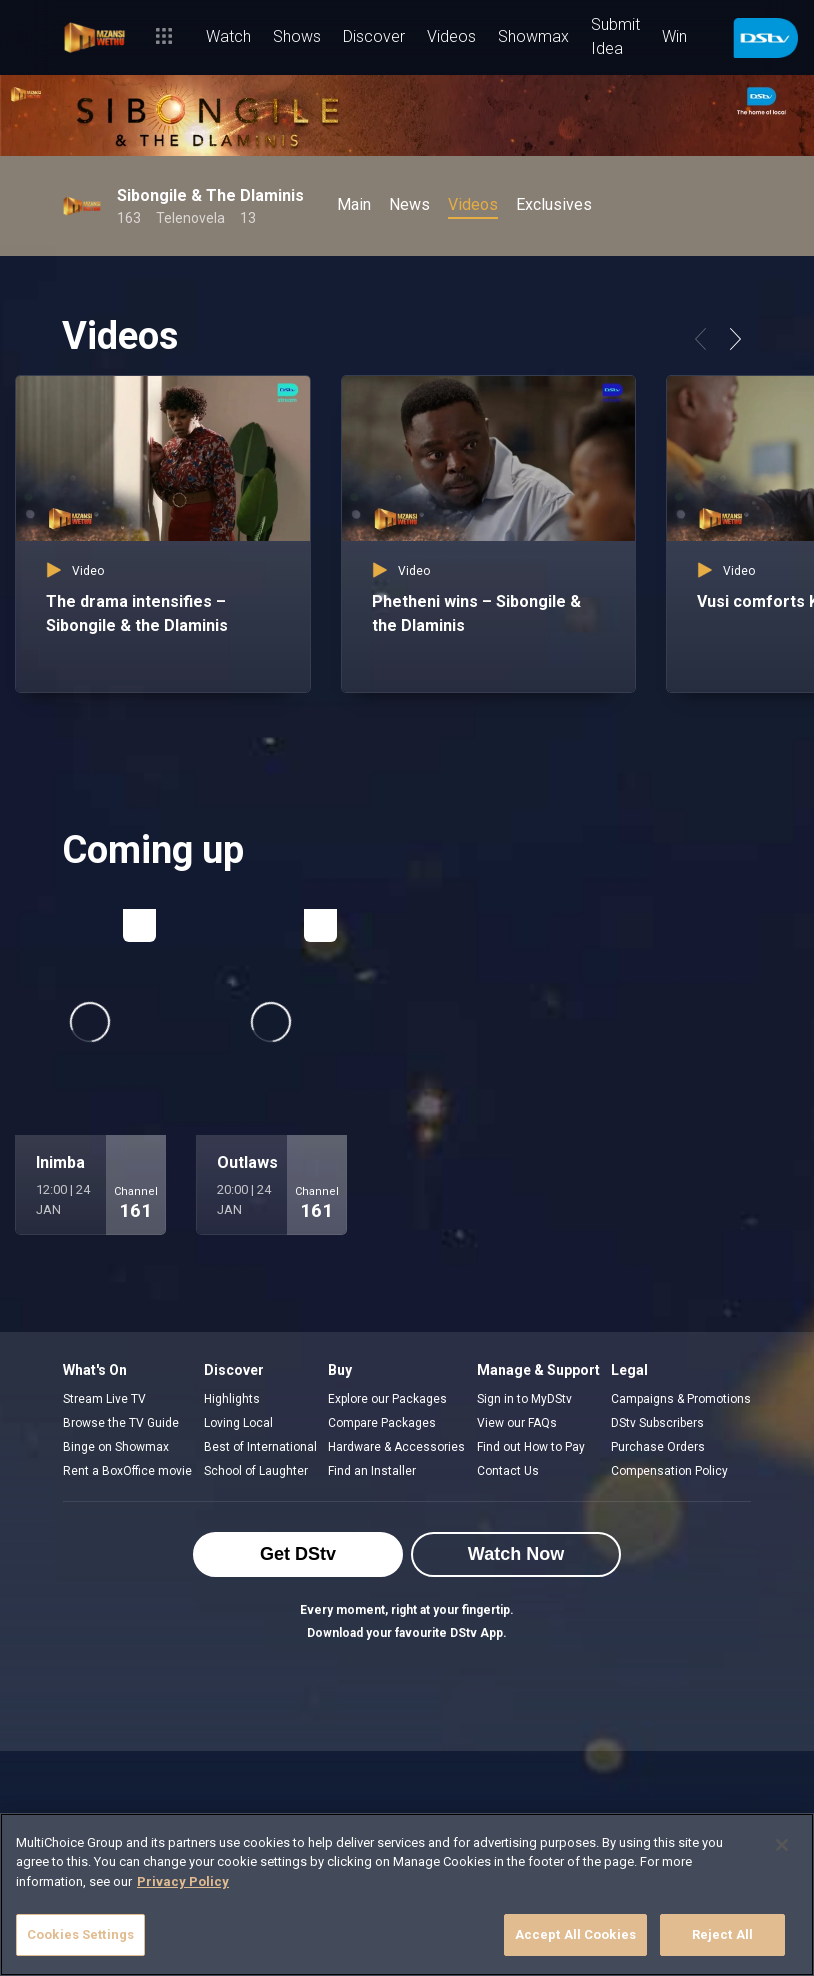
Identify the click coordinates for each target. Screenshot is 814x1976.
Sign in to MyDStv (524, 1399)
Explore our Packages (387, 1399)
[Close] (782, 1845)
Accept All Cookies (575, 1934)
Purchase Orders (658, 1447)
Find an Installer (372, 1471)
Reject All (722, 1934)
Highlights (232, 1399)
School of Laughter (256, 1471)
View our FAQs (517, 1423)
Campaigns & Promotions (681, 1399)
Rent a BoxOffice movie (127, 1471)
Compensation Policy (669, 1471)
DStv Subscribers (657, 1423)
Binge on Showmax (116, 1447)
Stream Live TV (104, 1399)
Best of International (260, 1447)
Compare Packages (382, 1423)
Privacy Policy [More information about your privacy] (183, 1881)
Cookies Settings (80, 1934)
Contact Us (508, 1471)
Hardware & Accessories (396, 1447)
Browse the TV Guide (121, 1423)
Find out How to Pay (531, 1447)
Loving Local (238, 1423)
